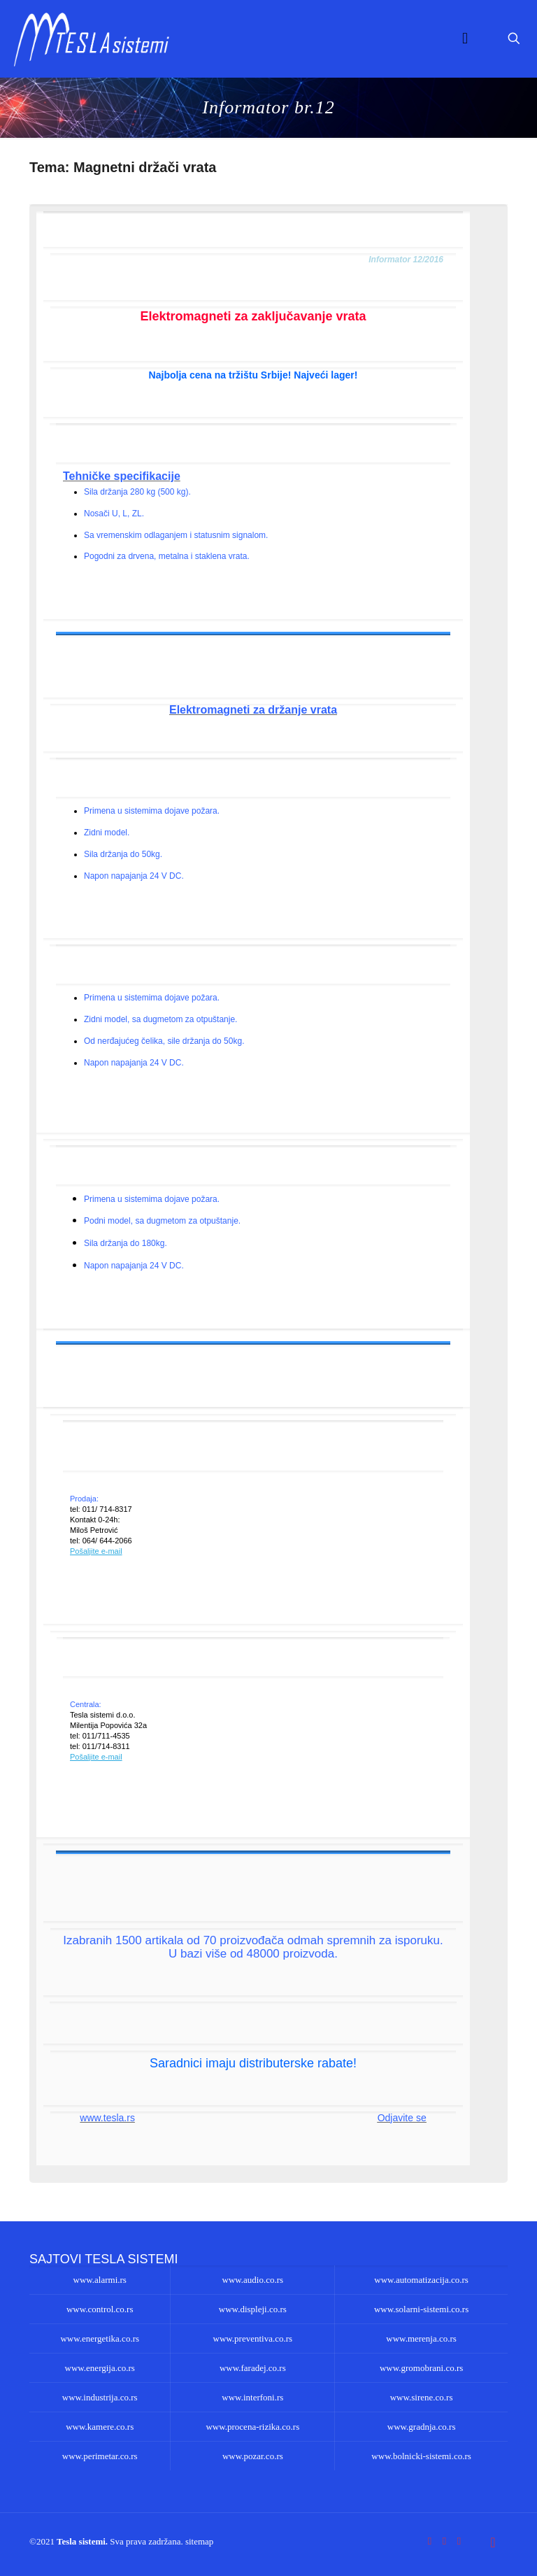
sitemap (199, 2541)
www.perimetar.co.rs (100, 2456)
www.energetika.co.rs (99, 2338)
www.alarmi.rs (100, 2279)
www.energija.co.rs (100, 2368)
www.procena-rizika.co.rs (252, 2426)
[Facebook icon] (429, 2541)
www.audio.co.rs (253, 2279)
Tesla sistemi (81, 2541)
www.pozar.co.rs (252, 2456)
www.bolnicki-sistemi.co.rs (421, 2456)
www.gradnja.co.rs (421, 2426)
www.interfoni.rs (252, 2397)
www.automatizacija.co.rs (421, 2279)
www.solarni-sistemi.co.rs (421, 2309)
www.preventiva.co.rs (253, 2338)
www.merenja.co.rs (421, 2338)
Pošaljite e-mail (96, 1551)
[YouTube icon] (444, 2541)
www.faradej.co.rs (253, 2368)
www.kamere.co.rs (100, 2426)
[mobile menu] (465, 38)
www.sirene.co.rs (421, 2397)
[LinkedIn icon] (459, 2541)
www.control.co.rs (100, 2309)
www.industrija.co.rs (100, 2397)
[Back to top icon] (493, 2542)
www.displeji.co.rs (253, 2309)
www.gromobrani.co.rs (421, 2368)
